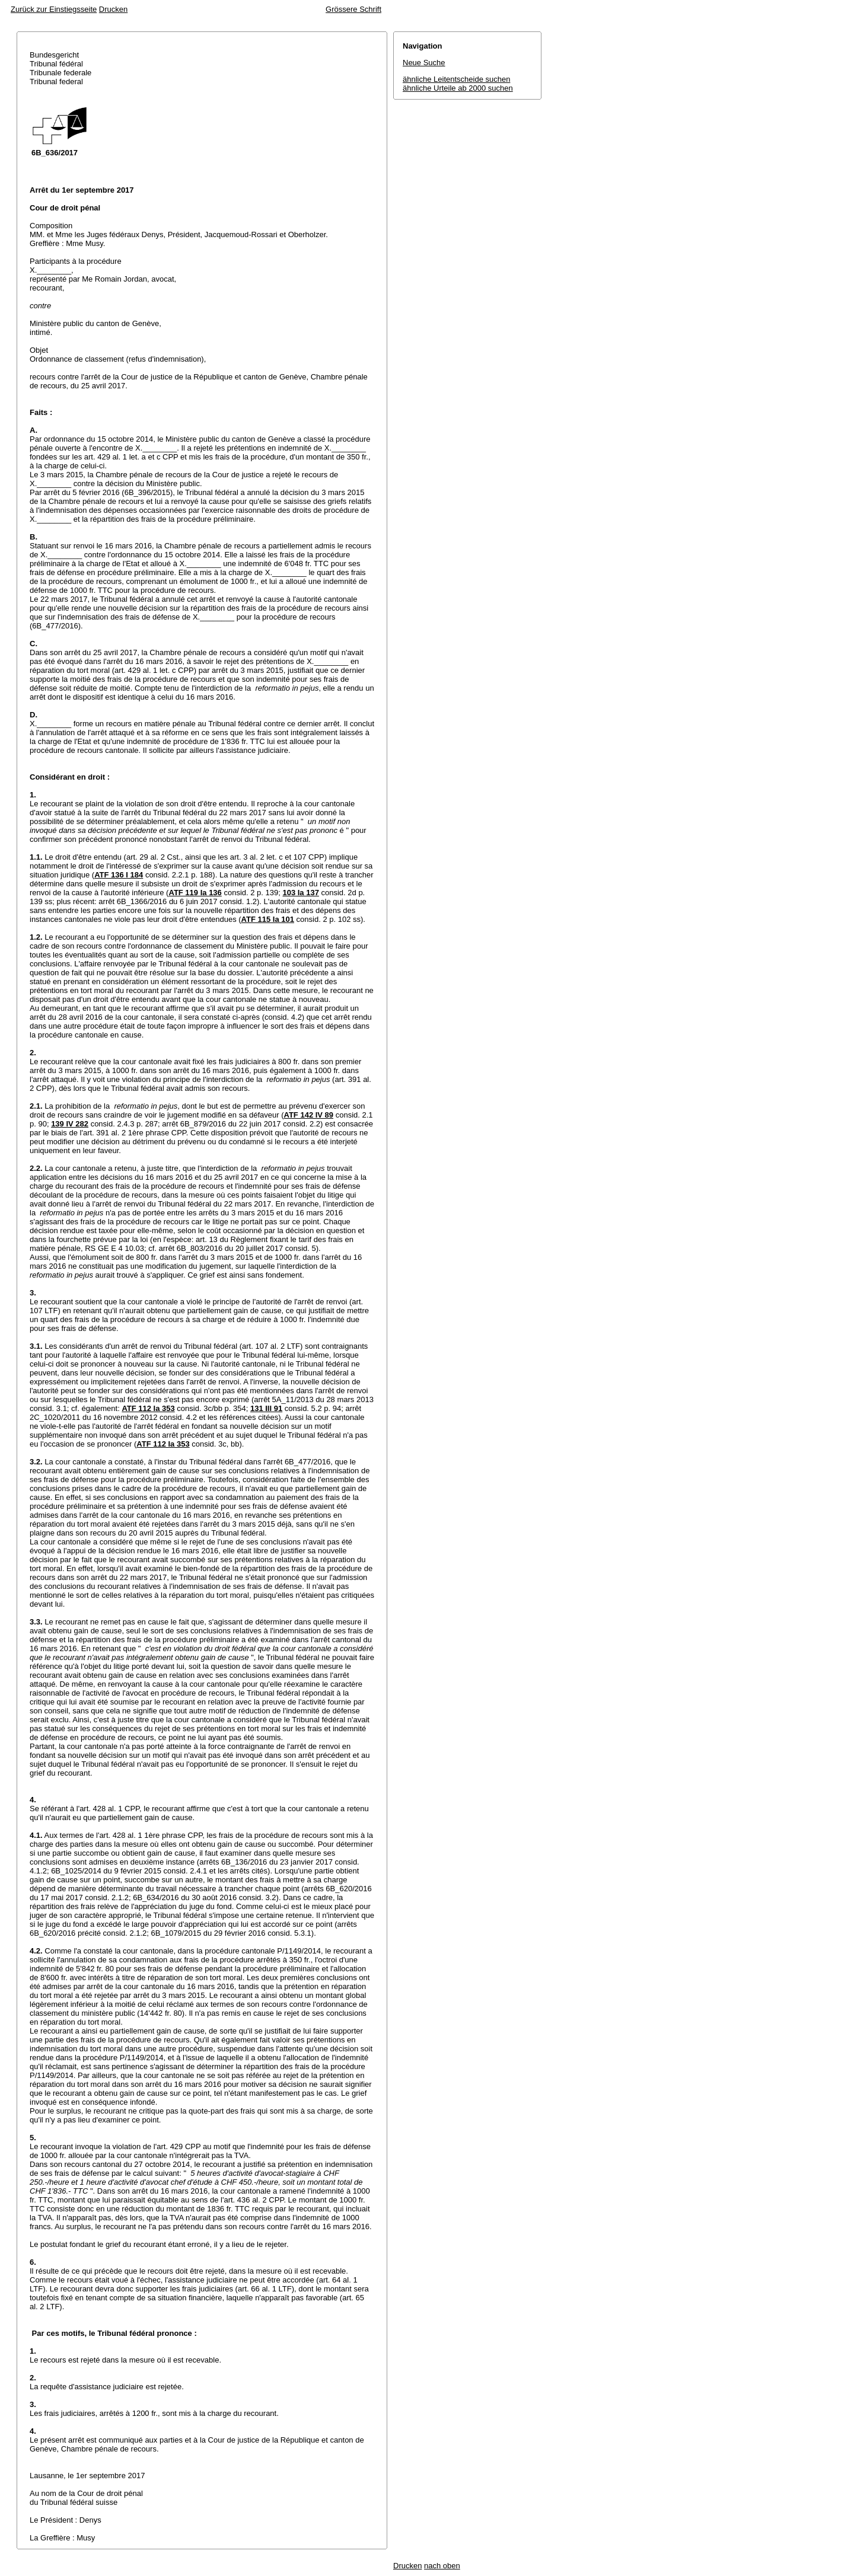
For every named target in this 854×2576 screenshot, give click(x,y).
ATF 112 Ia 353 (148, 1408)
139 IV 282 (69, 1123)
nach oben (442, 2565)
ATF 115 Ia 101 (267, 919)
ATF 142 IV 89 (309, 1114)
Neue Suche (424, 62)
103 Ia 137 (300, 892)
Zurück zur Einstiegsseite (54, 9)
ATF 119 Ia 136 (194, 892)
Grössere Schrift (353, 9)
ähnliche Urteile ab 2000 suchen (458, 88)
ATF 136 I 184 (118, 874)
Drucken (113, 9)
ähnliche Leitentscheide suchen (456, 79)
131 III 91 (266, 1408)
